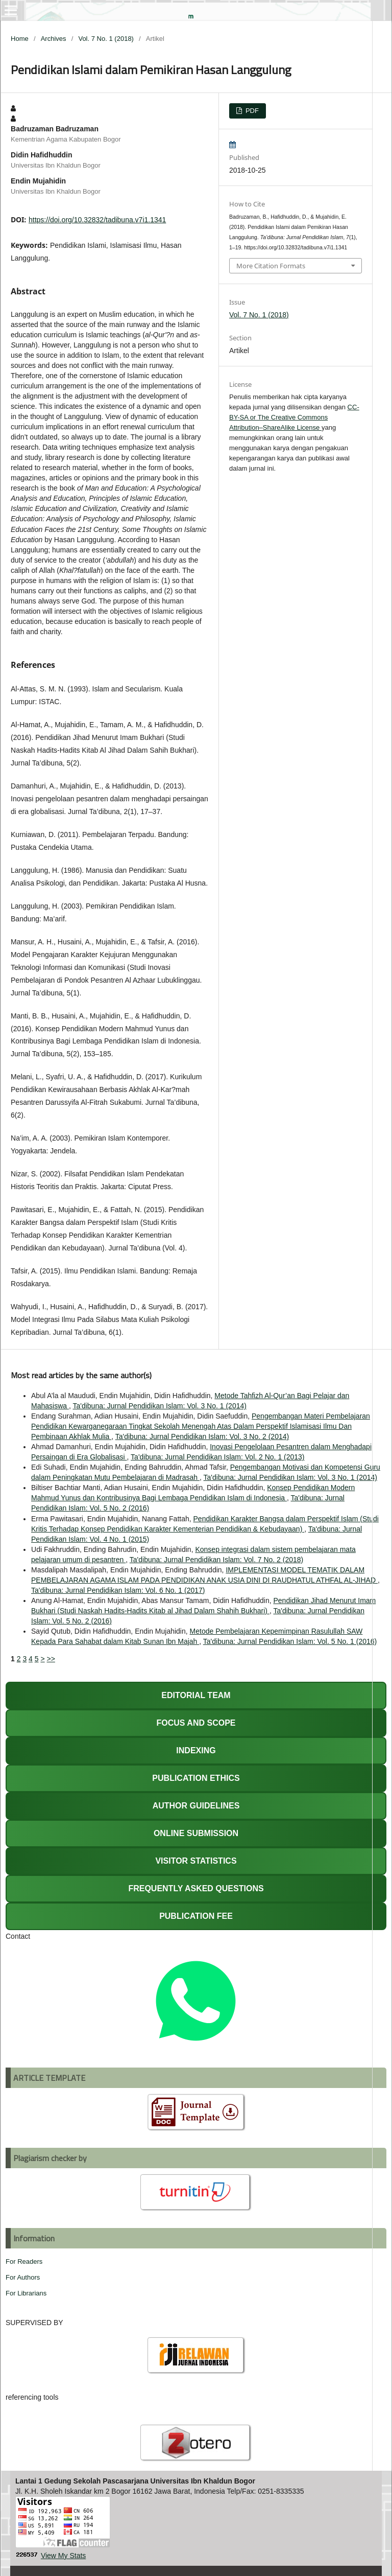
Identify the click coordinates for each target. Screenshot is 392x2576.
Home (20, 38)
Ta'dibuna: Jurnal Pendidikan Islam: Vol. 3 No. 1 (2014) (159, 1406)
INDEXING (195, 1750)
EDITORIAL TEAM (195, 1695)
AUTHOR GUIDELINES (196, 1805)
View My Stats (63, 2555)
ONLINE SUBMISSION (196, 1833)
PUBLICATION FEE (196, 1916)
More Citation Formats (270, 265)
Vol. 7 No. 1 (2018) (106, 38)
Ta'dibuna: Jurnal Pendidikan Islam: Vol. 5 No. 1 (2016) (290, 1641)
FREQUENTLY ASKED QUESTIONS (195, 1888)
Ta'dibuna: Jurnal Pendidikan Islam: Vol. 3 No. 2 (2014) (202, 1436)
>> (51, 1659)
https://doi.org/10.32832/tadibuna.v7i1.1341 (97, 220)
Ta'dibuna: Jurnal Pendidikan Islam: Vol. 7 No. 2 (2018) (216, 1560)
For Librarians (26, 2293)
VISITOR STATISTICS (195, 1860)
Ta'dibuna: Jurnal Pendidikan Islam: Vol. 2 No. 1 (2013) (217, 1457)
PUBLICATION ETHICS (195, 1778)
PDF (251, 110)
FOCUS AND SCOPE (196, 1723)
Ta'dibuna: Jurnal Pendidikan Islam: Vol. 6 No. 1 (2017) (118, 1590)
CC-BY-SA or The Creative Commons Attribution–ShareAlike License (294, 417)
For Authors (23, 2277)
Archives (53, 38)
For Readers (24, 2261)
